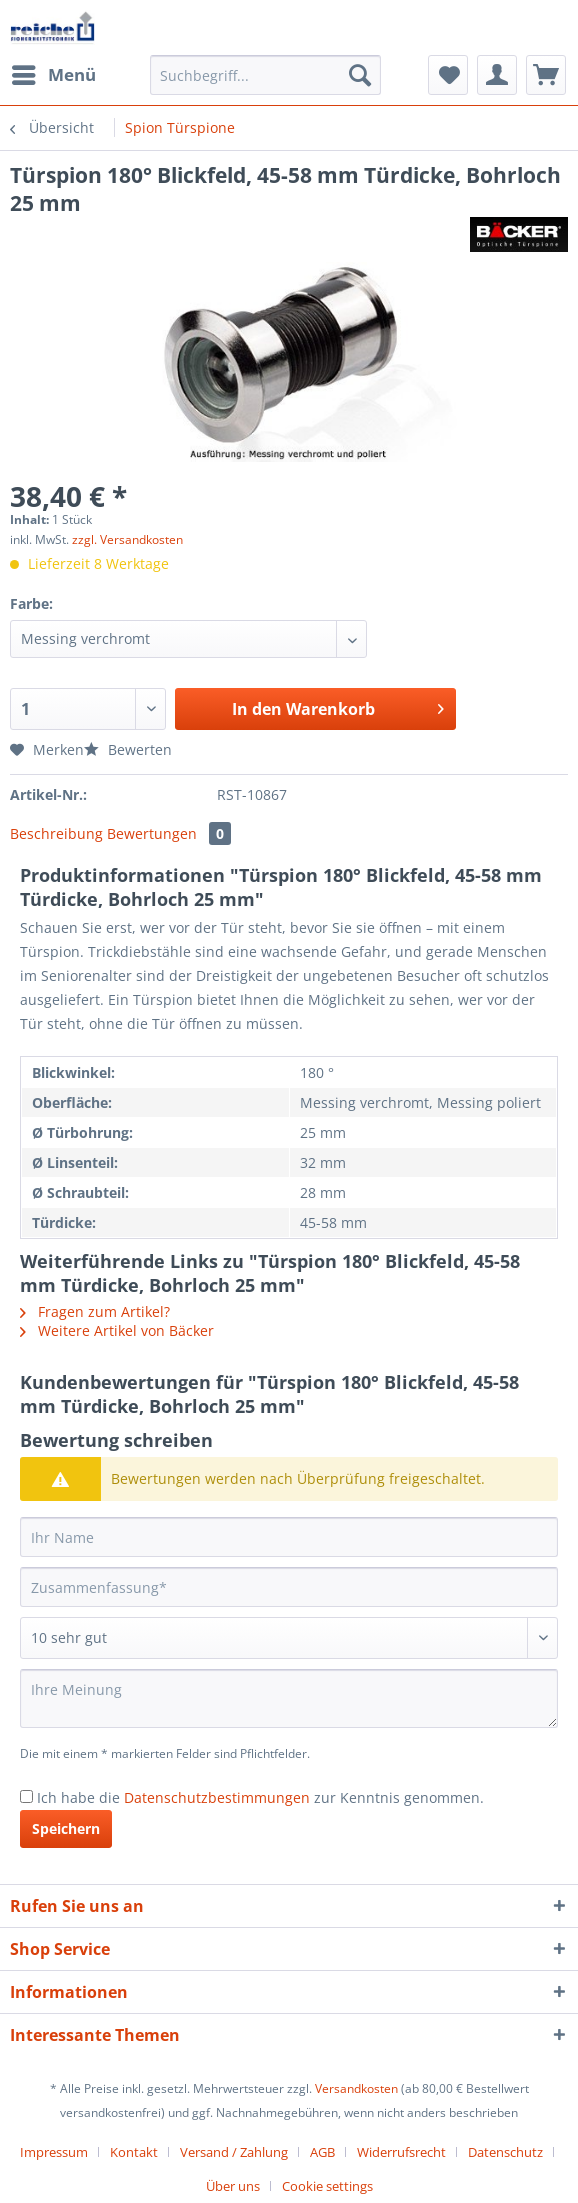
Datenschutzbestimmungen (217, 1797)
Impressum (54, 2152)
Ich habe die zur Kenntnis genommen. (260, 1797)
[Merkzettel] (448, 75)
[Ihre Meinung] (289, 1698)
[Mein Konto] (497, 75)
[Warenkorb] (546, 75)
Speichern (66, 1828)
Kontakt (134, 2152)
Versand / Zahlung (234, 2152)
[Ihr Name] (289, 1537)
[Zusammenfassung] (289, 1587)
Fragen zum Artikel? (95, 1311)
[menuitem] (53, 75)
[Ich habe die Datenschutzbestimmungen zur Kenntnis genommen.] (26, 1796)
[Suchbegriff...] (265, 75)
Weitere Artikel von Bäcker (117, 1330)
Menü (54, 72)
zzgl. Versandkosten (127, 539)
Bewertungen (169, 833)
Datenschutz (505, 2152)
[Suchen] (360, 75)
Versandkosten (356, 2088)
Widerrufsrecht (401, 2152)
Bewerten (128, 749)
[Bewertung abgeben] (289, 1638)
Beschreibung (56, 833)
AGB (322, 2152)
